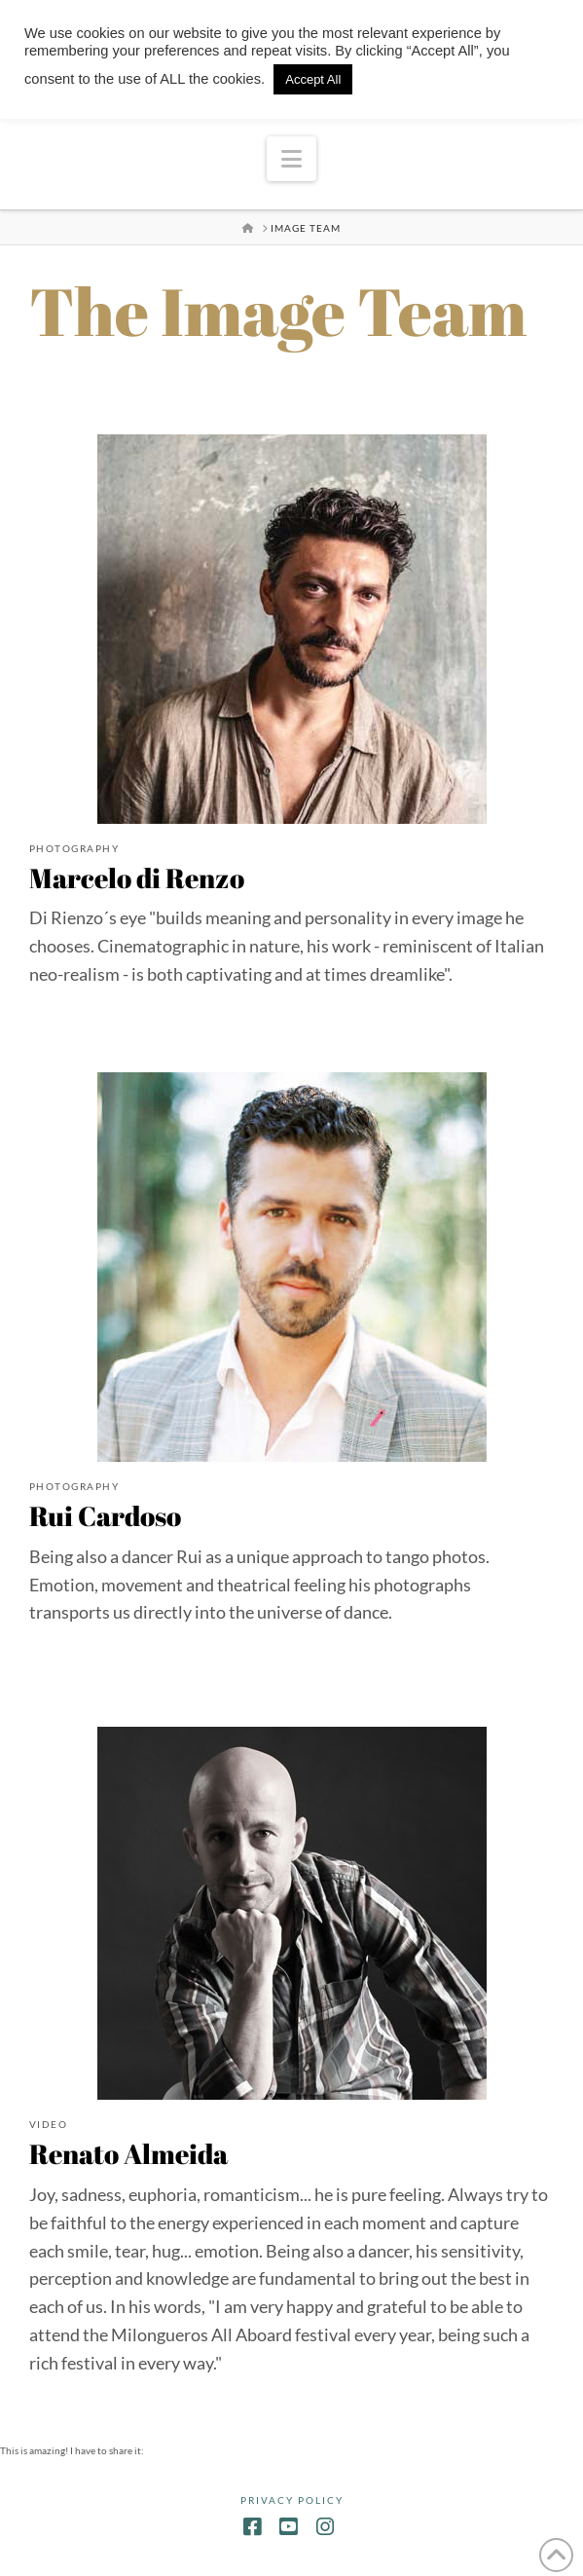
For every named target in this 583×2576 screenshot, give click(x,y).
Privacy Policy (292, 2500)
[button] (291, 158)
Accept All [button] (313, 79)
